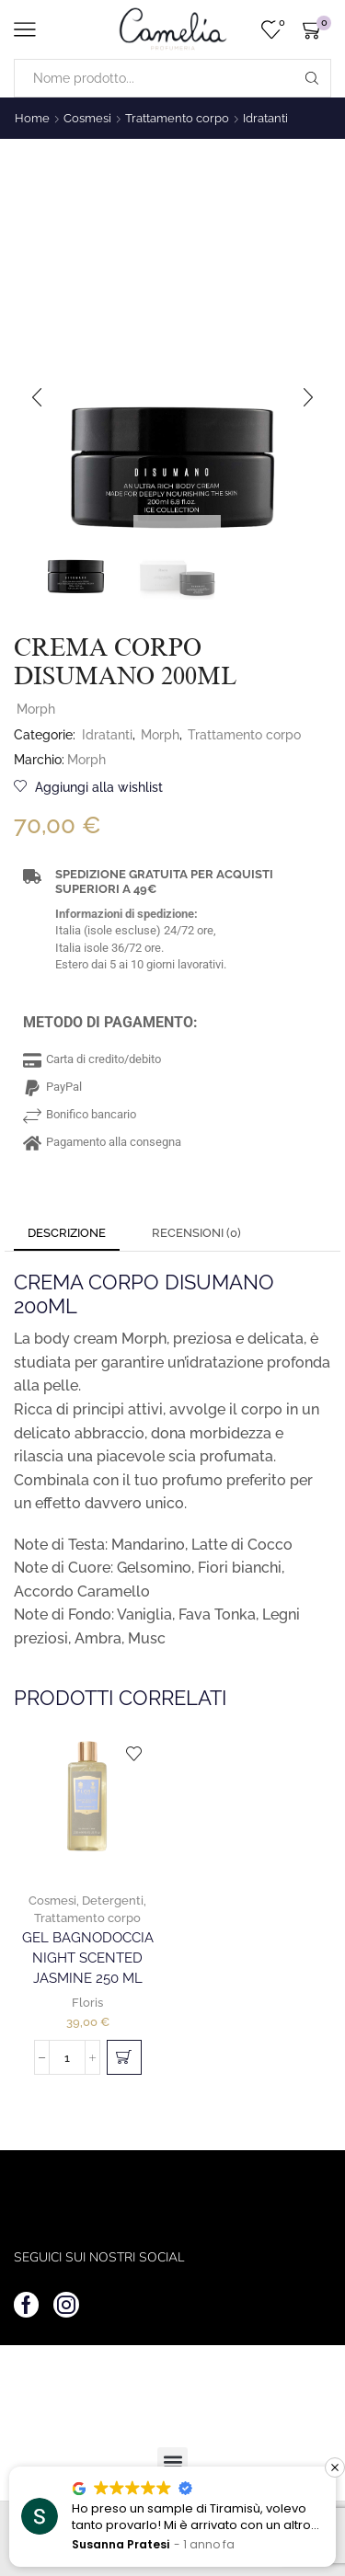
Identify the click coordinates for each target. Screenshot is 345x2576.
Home (32, 118)
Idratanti (265, 118)
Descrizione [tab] (67, 1233)
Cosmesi (87, 118)
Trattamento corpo (177, 118)
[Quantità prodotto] (67, 2057)
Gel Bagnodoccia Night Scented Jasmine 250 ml (88, 1957)
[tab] (67, 1234)
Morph (36, 709)
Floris (87, 2002)
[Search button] (311, 78)
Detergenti (113, 1900)
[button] (37, 397)
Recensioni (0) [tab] (196, 1233)
